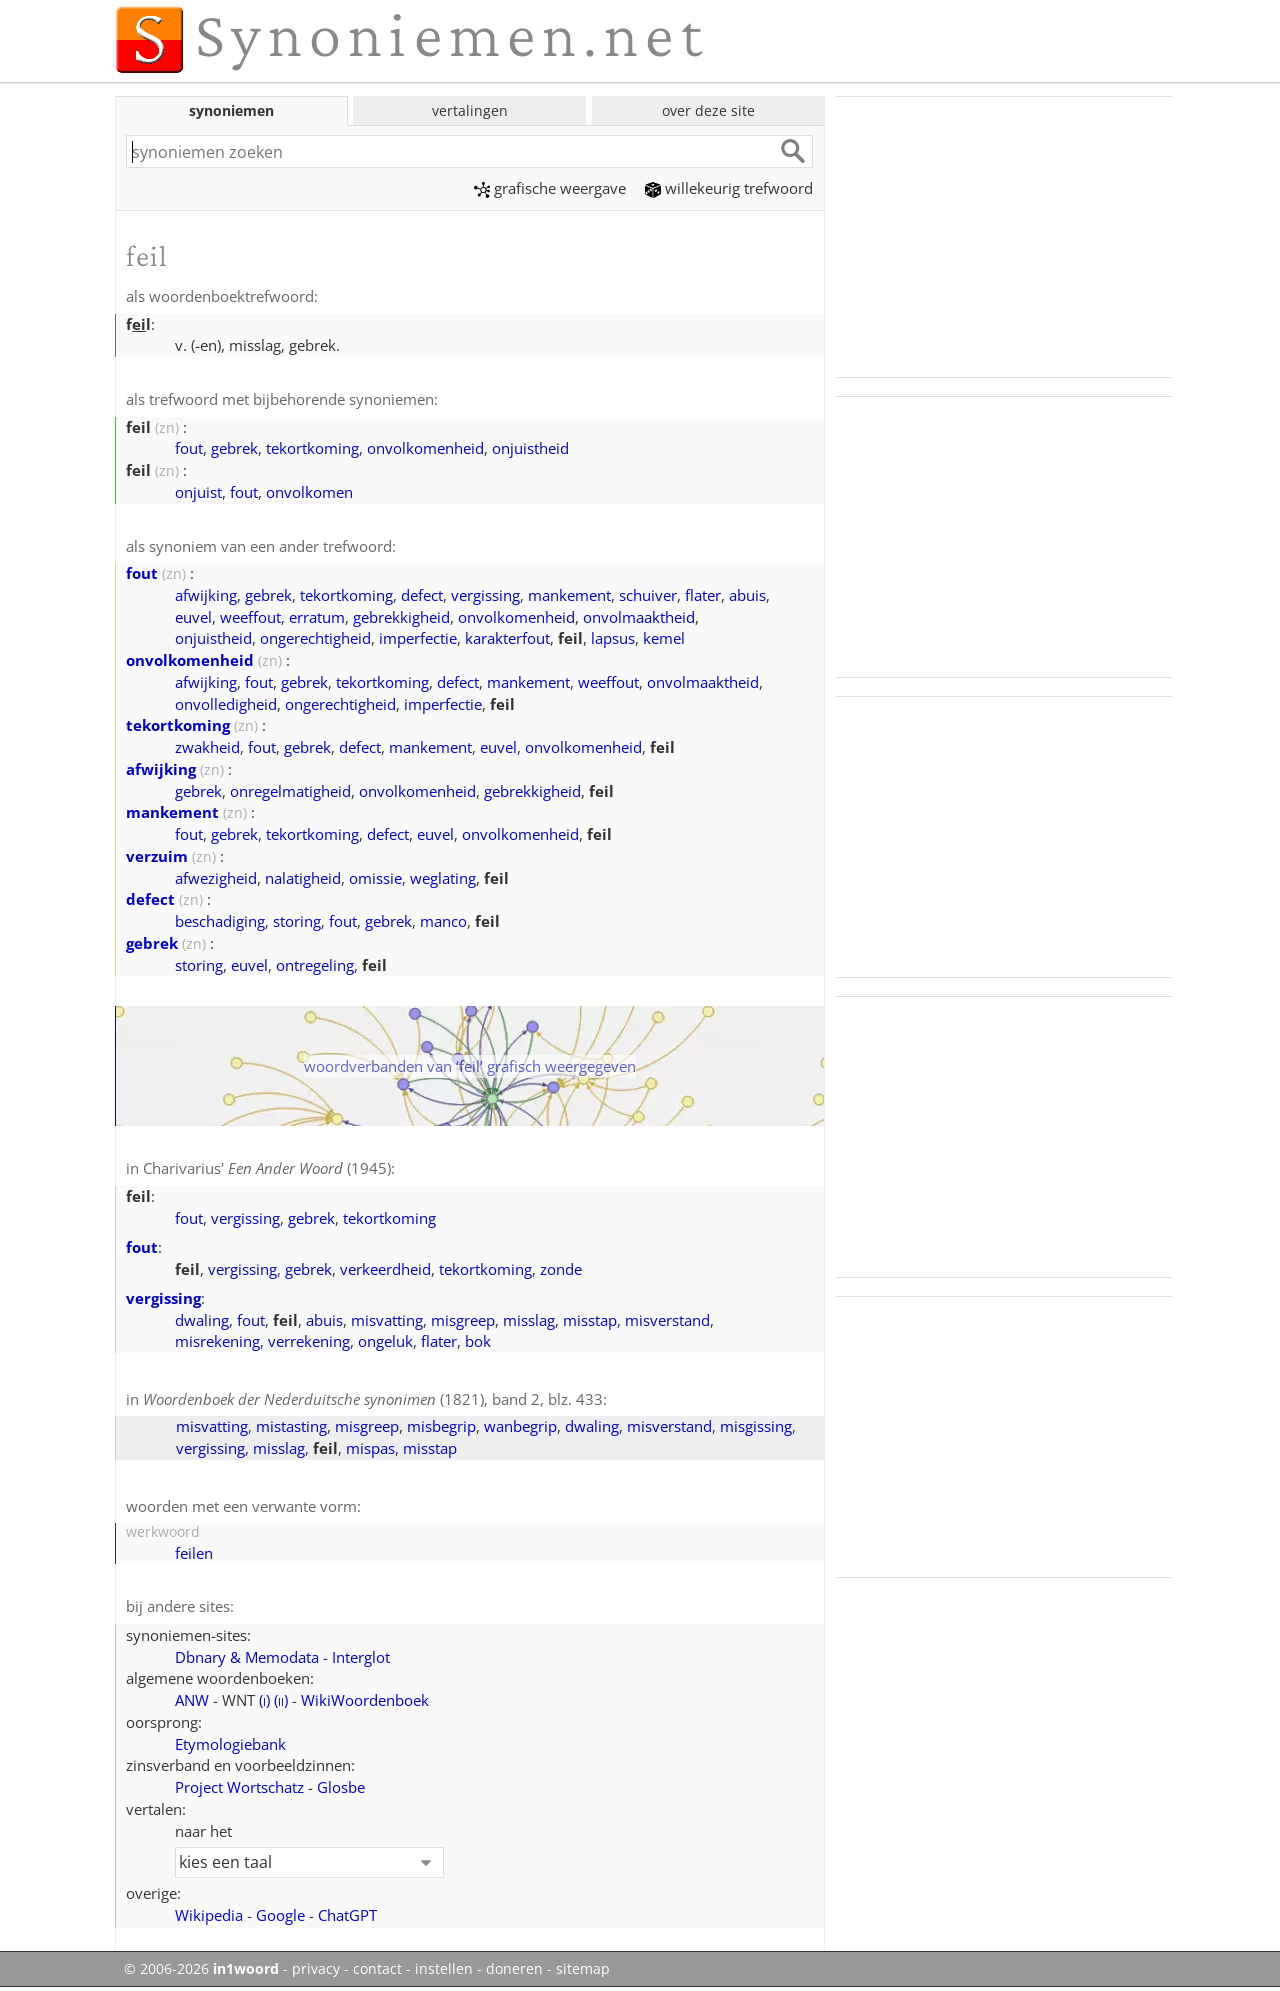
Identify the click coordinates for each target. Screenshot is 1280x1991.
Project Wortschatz (239, 1787)
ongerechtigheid (315, 638)
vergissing (485, 595)
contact (377, 1969)
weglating (443, 878)
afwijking (206, 595)
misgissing (756, 1426)
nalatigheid (303, 878)
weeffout (250, 617)
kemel (664, 638)
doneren (514, 1969)
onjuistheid (530, 448)
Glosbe (341, 1787)
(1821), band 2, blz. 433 (373, 1399)
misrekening (217, 1341)
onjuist (198, 492)
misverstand (667, 1320)
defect (422, 595)
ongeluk (385, 1341)
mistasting (291, 1426)
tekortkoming (312, 448)
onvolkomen (309, 492)
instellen (444, 1969)
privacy (316, 1969)
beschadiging (220, 921)
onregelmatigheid (290, 791)
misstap (590, 1320)
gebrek (234, 448)
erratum (317, 617)
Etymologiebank (230, 1744)
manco (443, 921)
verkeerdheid (385, 1269)
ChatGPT (347, 1915)
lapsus (613, 638)
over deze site (708, 110)
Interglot (361, 1657)
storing (297, 921)
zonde (561, 1269)
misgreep (463, 1320)
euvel (193, 617)
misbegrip (441, 1426)
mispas (370, 1448)
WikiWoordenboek (365, 1700)
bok (478, 1341)
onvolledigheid (226, 704)
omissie (375, 878)
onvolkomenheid (425, 448)
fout (189, 448)
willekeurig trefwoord (729, 188)
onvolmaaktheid (639, 617)
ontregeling (315, 965)
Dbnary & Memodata (247, 1657)
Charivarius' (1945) (267, 1168)
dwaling (202, 1320)
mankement (569, 595)
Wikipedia (209, 1915)
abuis (747, 595)
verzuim (157, 856)
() (264, 1700)
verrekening (309, 1341)
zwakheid (207, 747)
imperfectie (418, 638)
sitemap (583, 1969)
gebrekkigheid (401, 617)
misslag (529, 1320)
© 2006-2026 (201, 1969)
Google (280, 1915)
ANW (192, 1700)
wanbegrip (520, 1426)
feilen (194, 1553)
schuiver (648, 595)
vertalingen (470, 110)
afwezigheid (216, 878)
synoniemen (231, 110)
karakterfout (507, 638)
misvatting (387, 1320)
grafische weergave (550, 188)
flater (703, 595)
